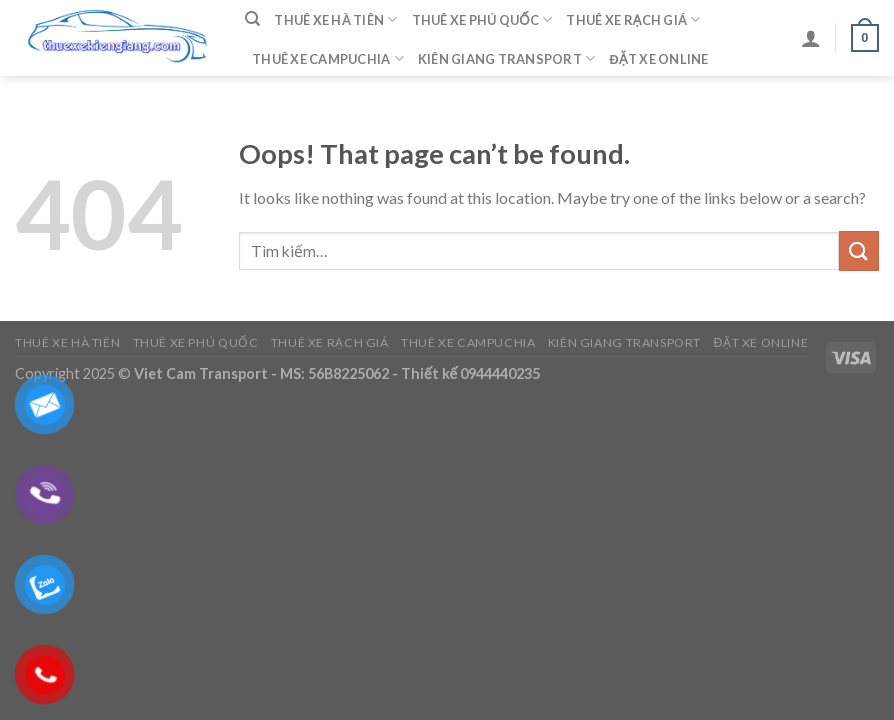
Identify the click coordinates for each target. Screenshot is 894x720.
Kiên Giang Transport (507, 58)
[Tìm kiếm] (252, 19)
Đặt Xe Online (658, 59)
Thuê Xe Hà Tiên (335, 19)
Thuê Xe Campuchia (328, 58)
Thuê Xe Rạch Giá (633, 19)
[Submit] (859, 250)
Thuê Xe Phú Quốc (482, 19)
